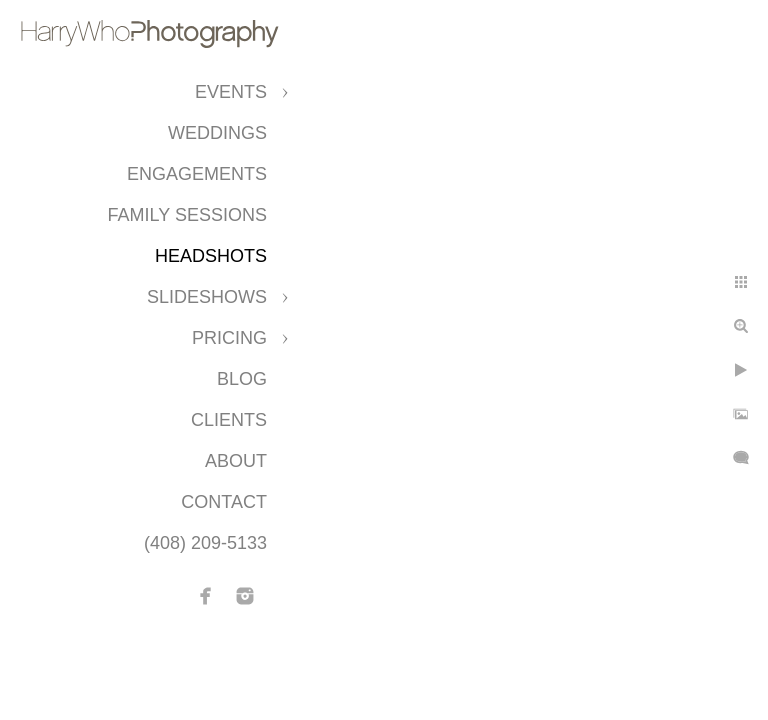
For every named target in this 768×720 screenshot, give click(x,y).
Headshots (211, 256)
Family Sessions (187, 215)
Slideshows (207, 297)
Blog (242, 379)
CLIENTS (229, 420)
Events (231, 92)
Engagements (197, 174)
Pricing (229, 338)
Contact (224, 502)
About (236, 461)
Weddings (217, 133)
